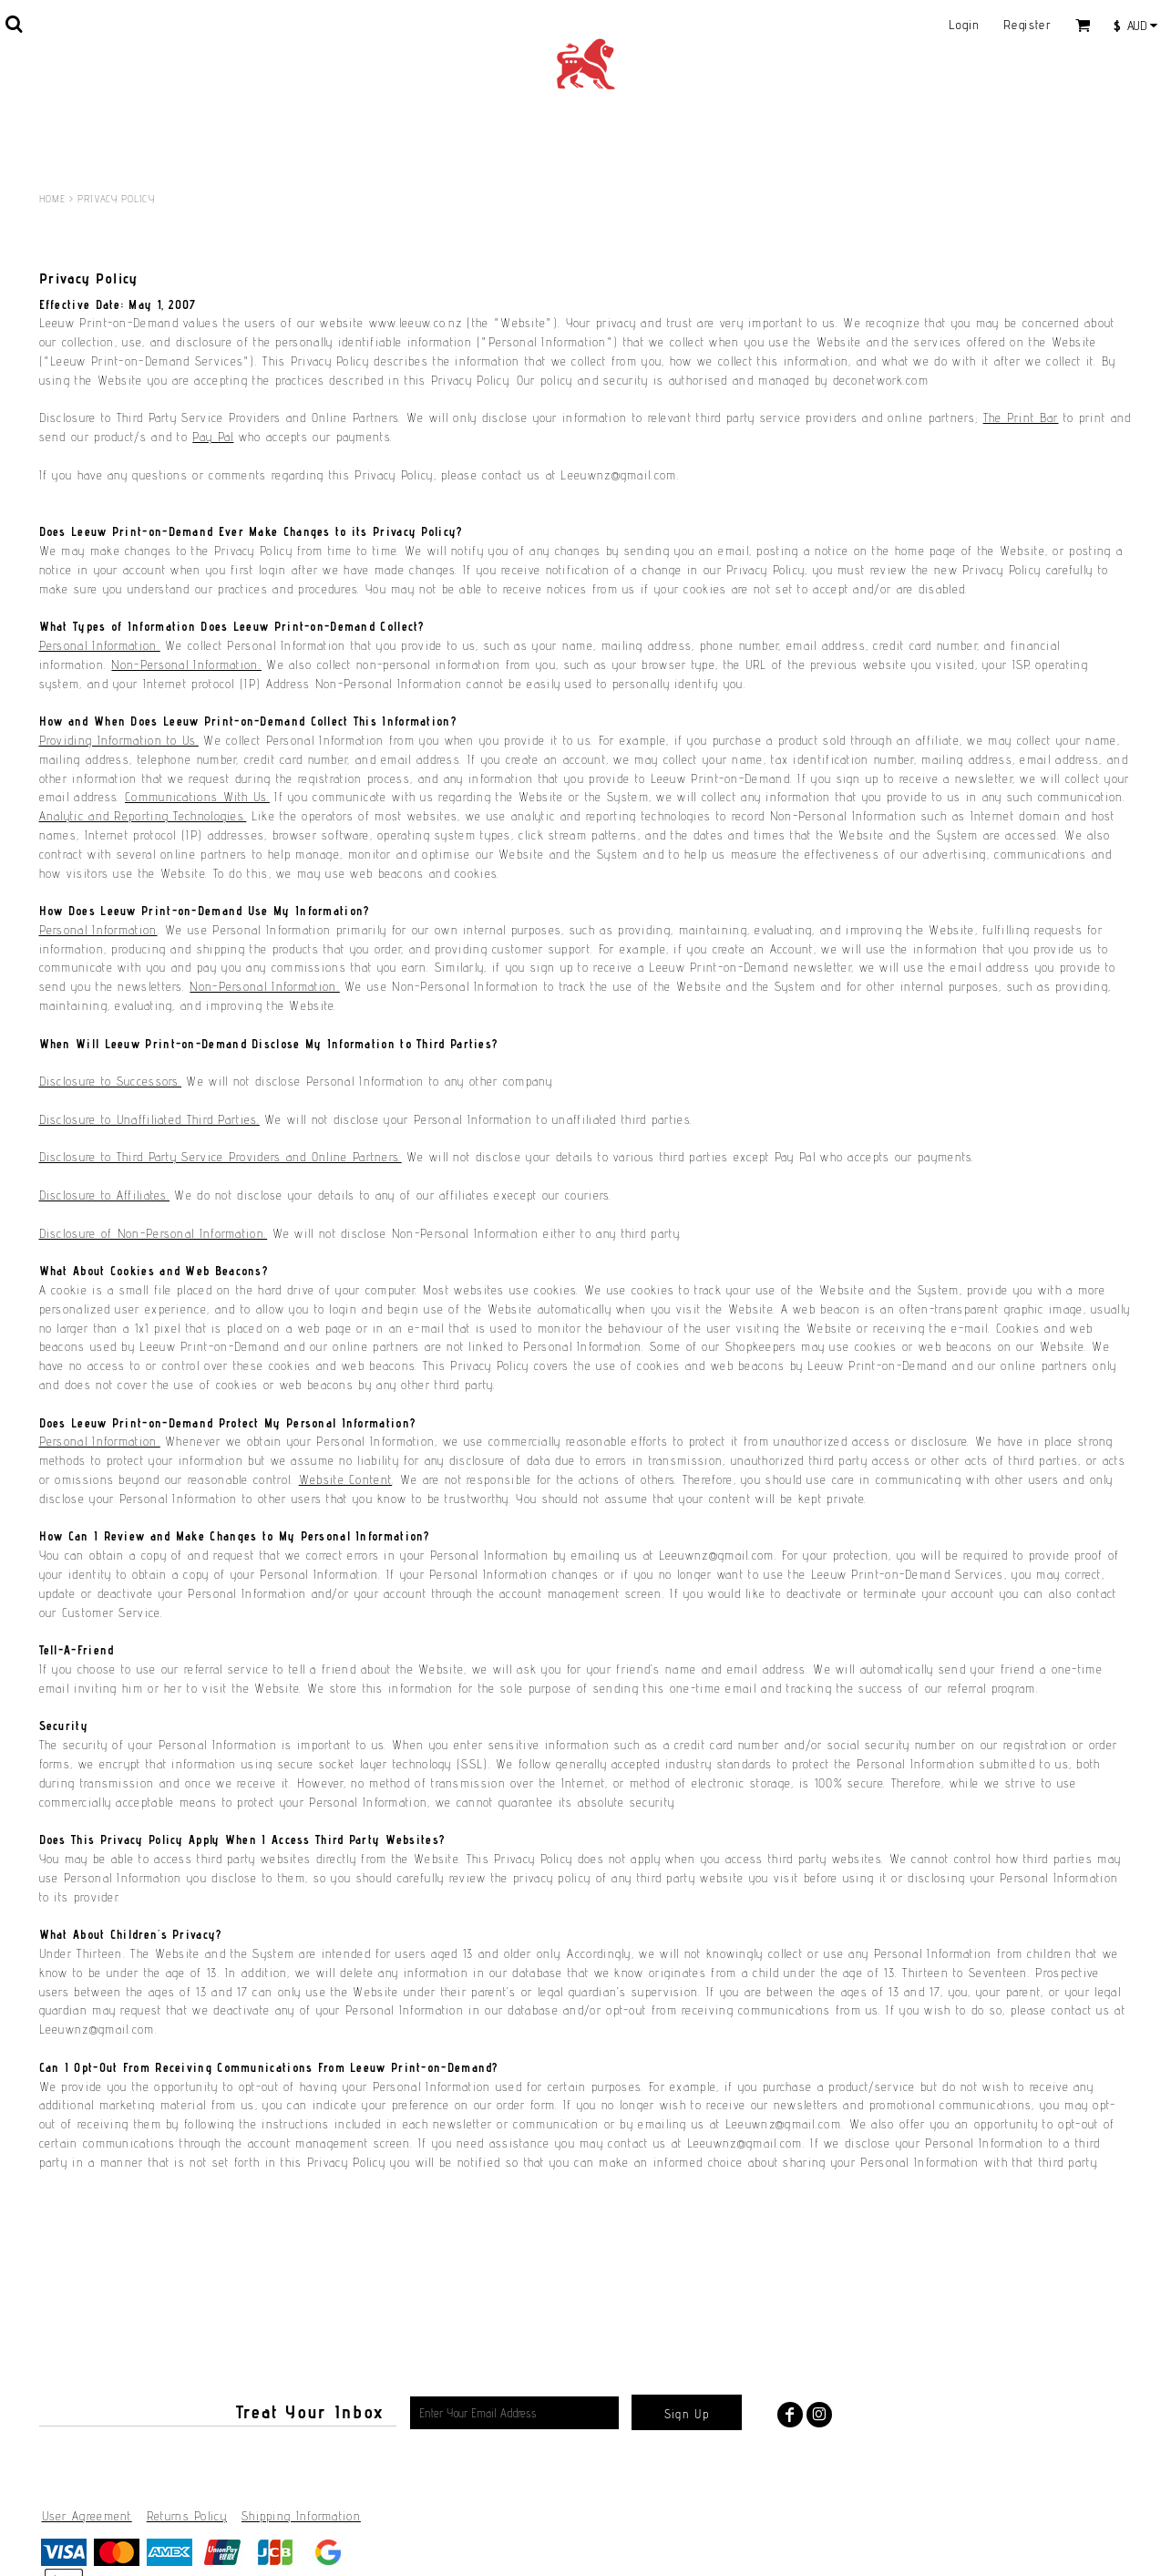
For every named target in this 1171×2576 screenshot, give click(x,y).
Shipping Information (301, 2516)
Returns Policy (187, 2516)
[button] (14, 24)
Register (1027, 24)
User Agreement (87, 2516)
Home (52, 198)
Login (965, 24)
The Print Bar (1021, 417)
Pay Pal (212, 436)
